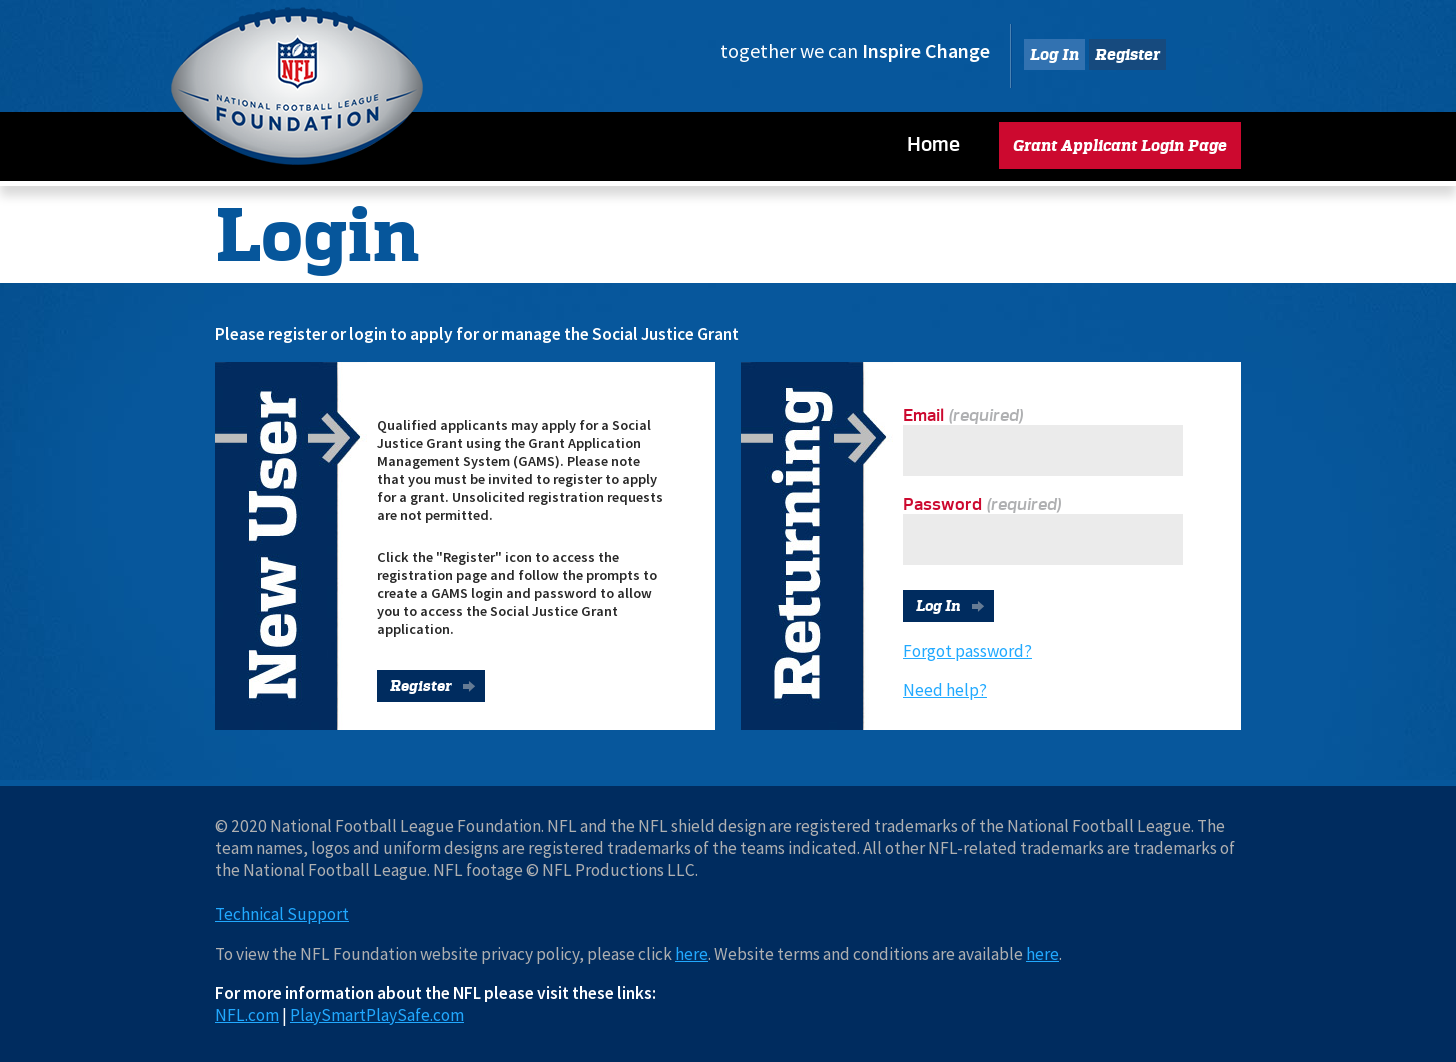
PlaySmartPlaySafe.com (377, 1015)
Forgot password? (967, 651)
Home (933, 144)
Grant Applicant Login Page (1120, 145)
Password (942, 504)
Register (1127, 54)
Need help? (945, 690)
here (691, 954)
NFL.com (247, 1015)
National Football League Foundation (297, 86)
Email (923, 415)
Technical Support (282, 914)
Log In (1054, 54)
